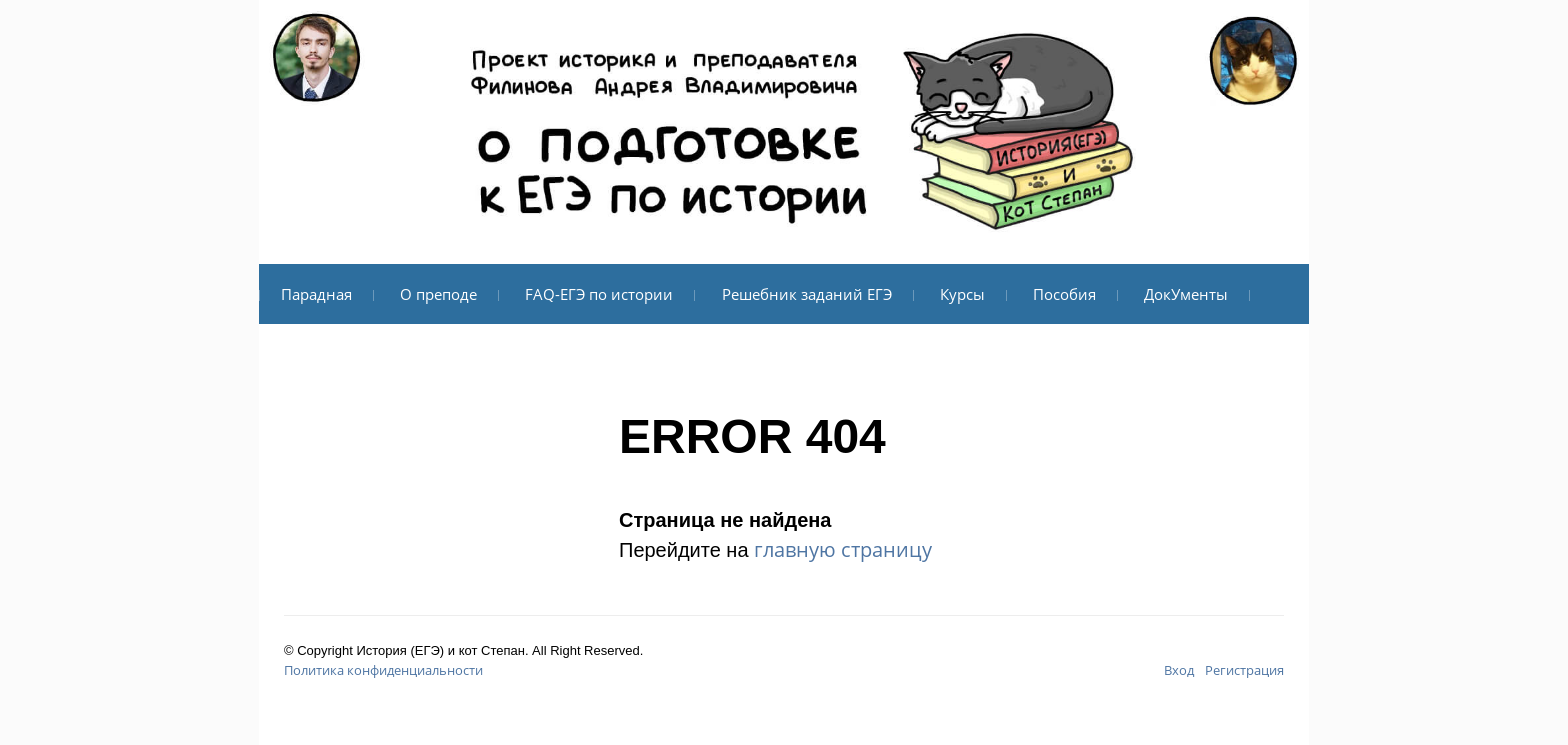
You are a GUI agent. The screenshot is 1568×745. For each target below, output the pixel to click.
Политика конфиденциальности (383, 670)
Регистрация (1244, 670)
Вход (1179, 670)
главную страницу (843, 549)
